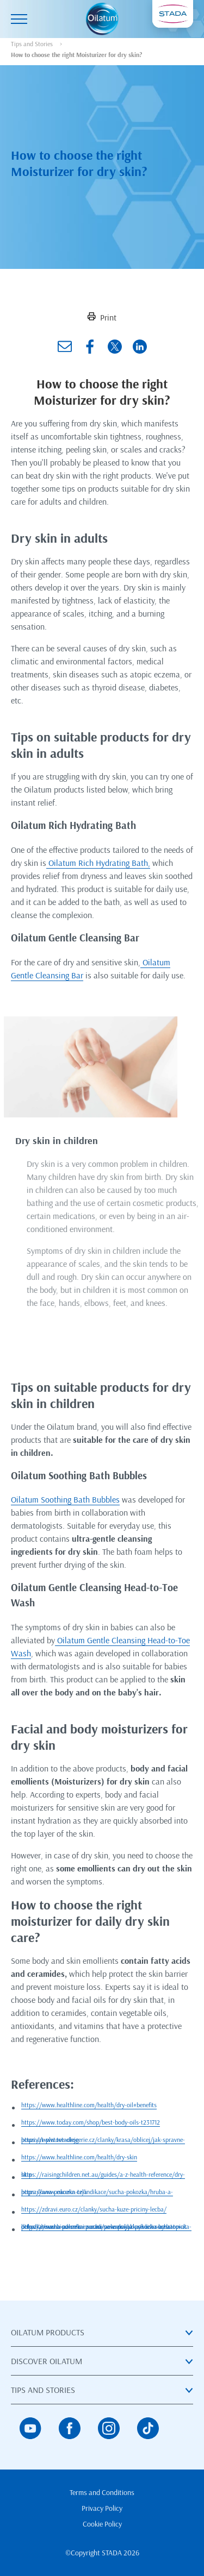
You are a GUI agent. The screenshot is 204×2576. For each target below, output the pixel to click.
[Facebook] (70, 2428)
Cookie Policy (102, 2524)
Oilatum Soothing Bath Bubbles (65, 1499)
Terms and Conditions (102, 2492)
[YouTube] (30, 2428)
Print (102, 317)
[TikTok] (148, 2428)
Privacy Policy (102, 2508)
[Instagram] (109, 2428)
